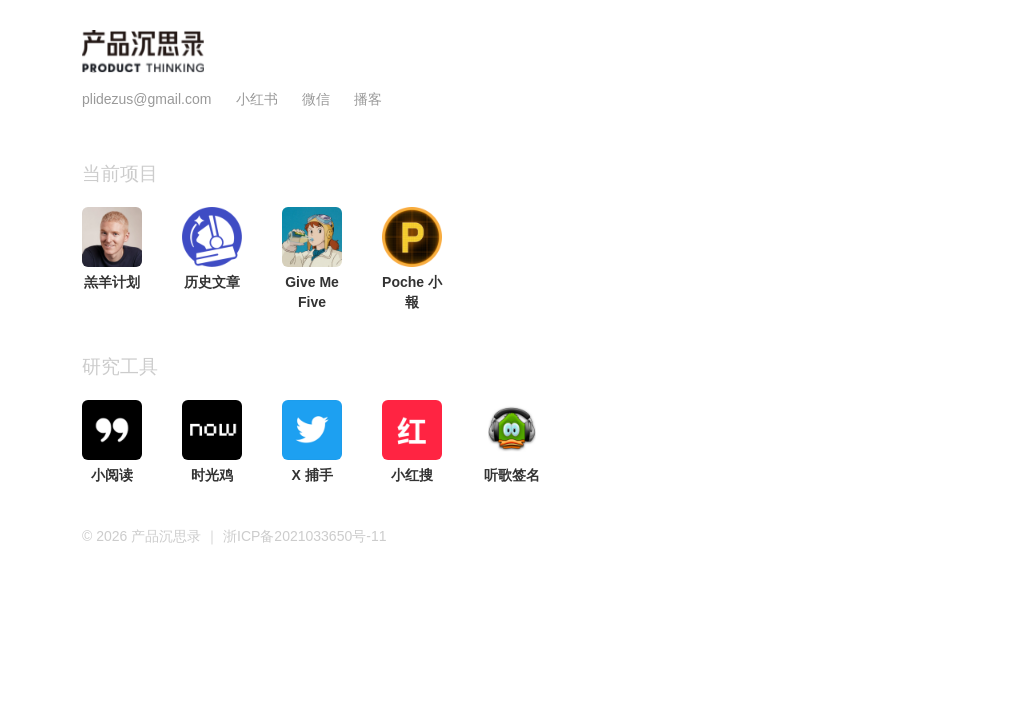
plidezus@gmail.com (146, 99)
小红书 (257, 99)
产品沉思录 (168, 536)
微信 (318, 99)
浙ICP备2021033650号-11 (304, 536)
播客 (368, 99)
